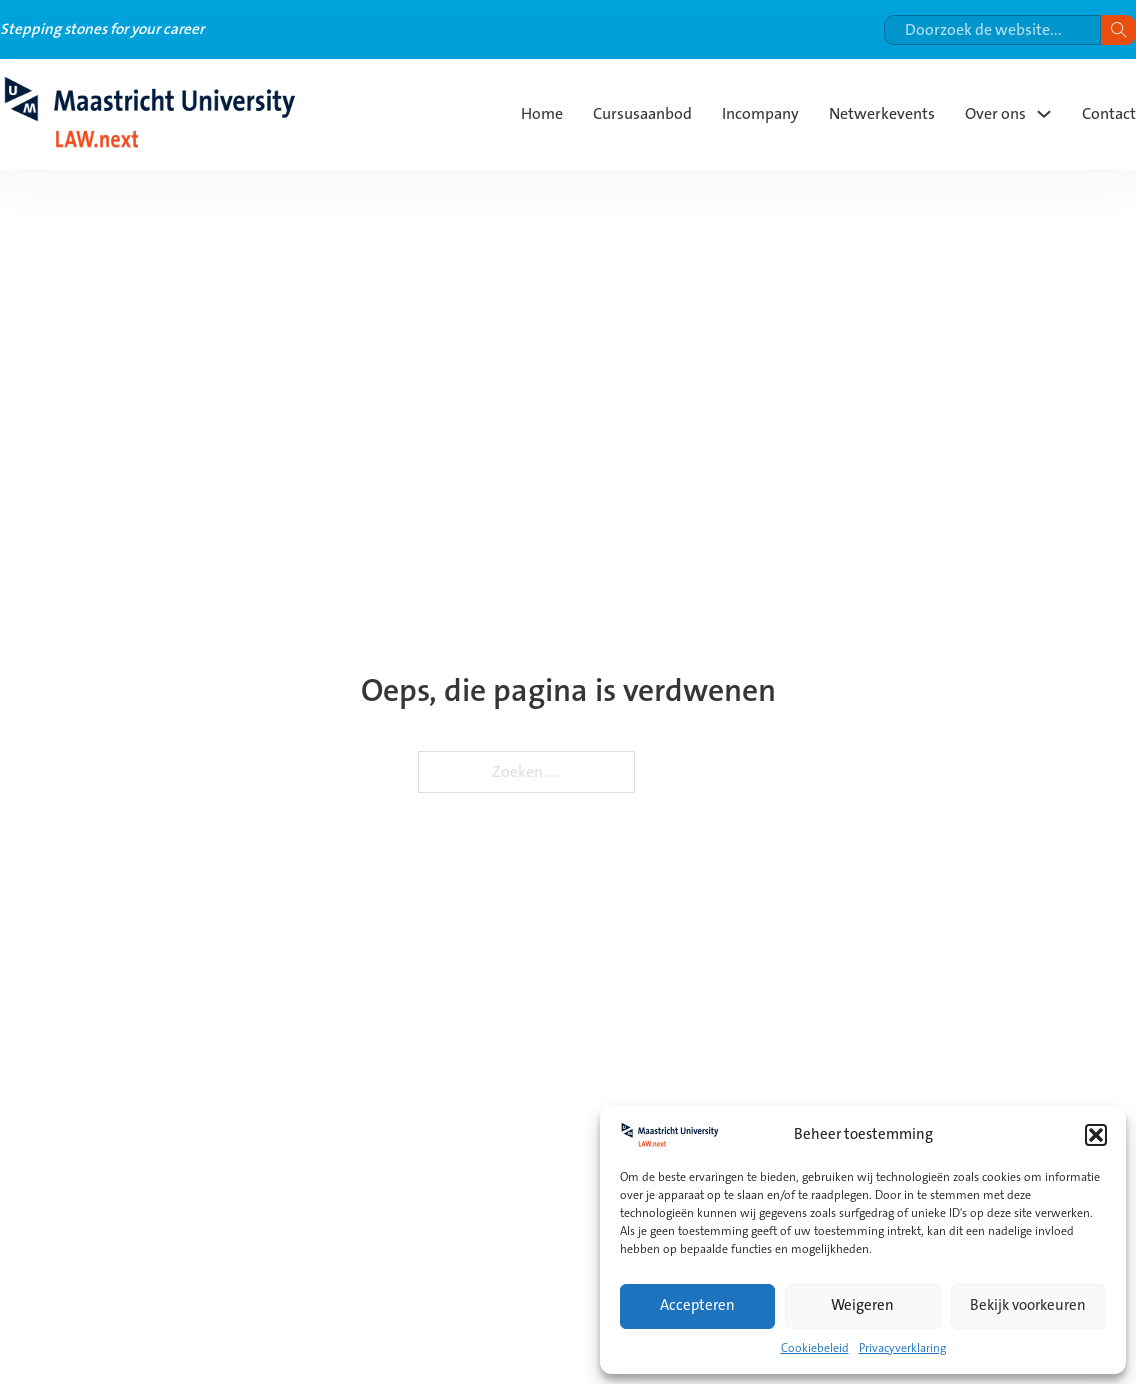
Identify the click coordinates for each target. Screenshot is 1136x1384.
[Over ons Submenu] (1044, 114)
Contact (1109, 114)
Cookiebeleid (815, 1348)
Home (542, 114)
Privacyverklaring (902, 1348)
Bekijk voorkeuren (1028, 1305)
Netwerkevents (882, 114)
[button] (1096, 1135)
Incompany (760, 114)
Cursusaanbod (642, 114)
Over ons (995, 114)
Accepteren (697, 1305)
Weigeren (862, 1305)
